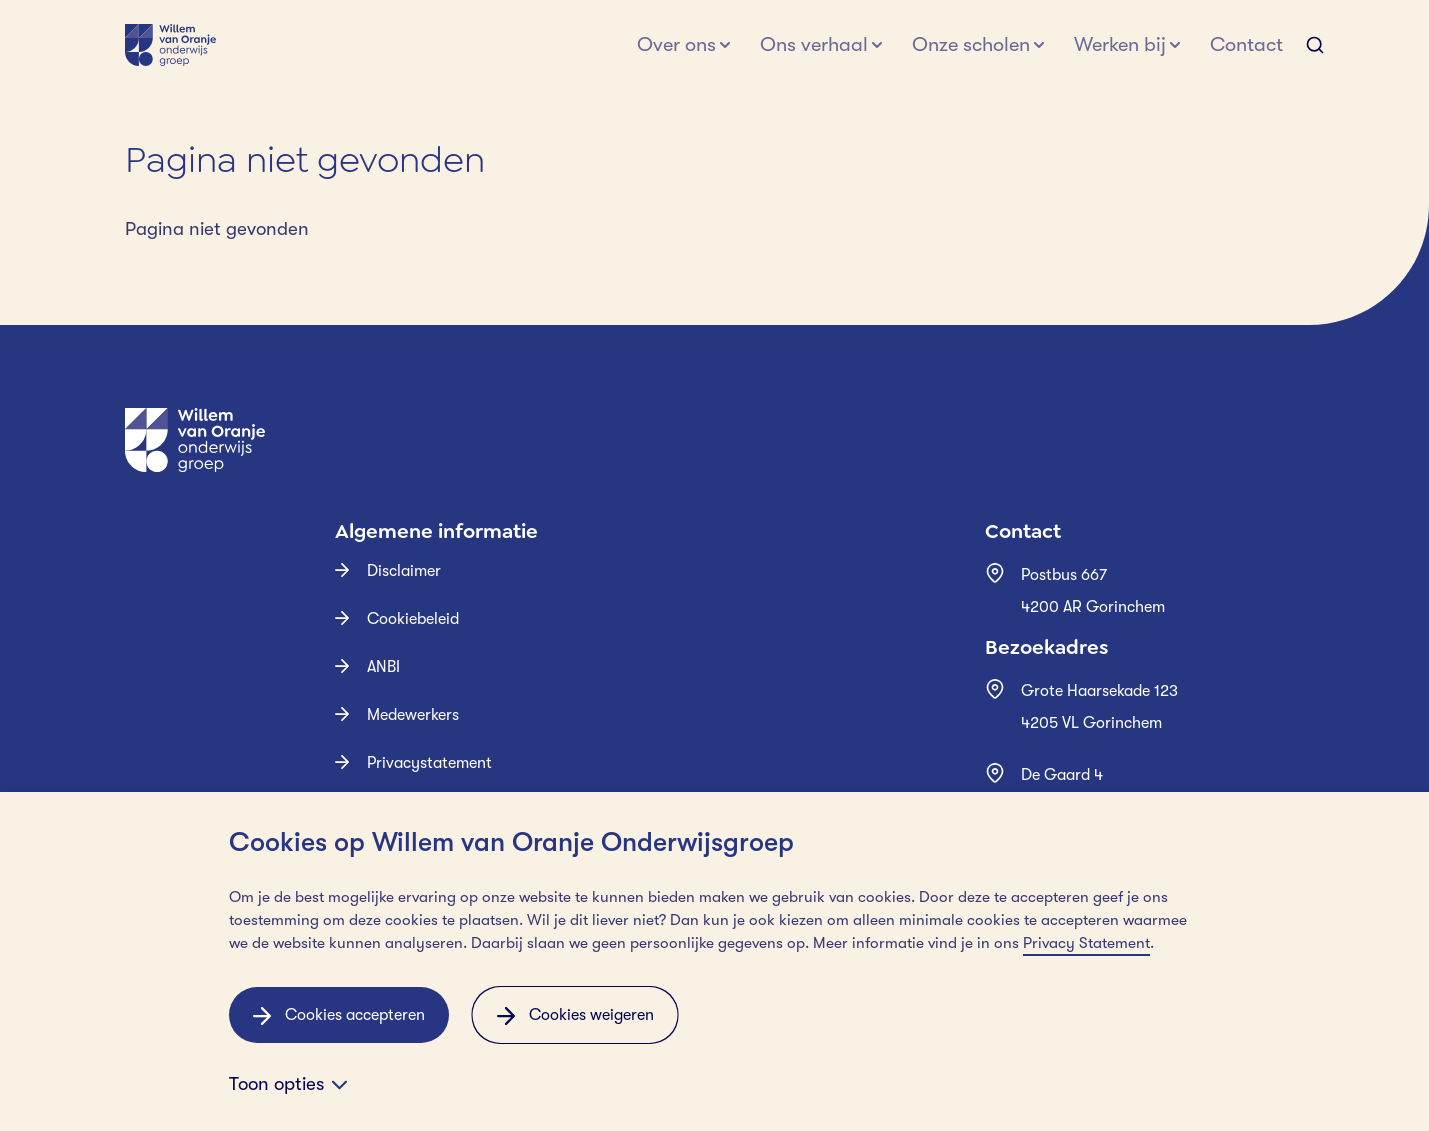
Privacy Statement (1086, 943)
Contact (1246, 44)
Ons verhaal (814, 44)
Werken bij (1120, 44)
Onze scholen (971, 44)
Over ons (676, 44)
